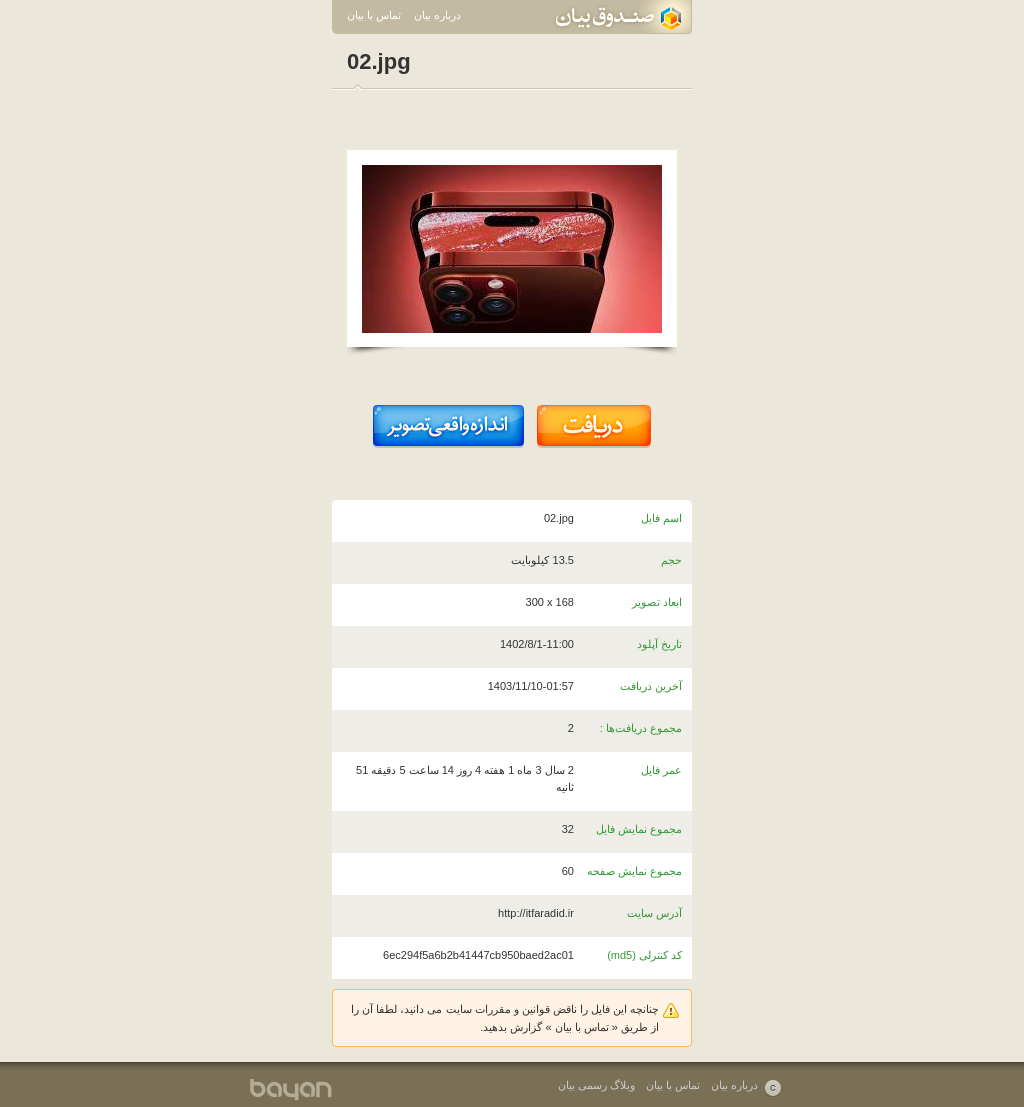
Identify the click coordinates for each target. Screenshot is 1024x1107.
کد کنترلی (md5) (644, 955)
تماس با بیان (374, 15)
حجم (671, 560)
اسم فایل (661, 518)
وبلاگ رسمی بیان (596, 1085)
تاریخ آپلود (659, 644)
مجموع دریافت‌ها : (641, 728)
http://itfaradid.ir (536, 913)
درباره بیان (437, 15)
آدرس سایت (654, 913)
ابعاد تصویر (657, 602)
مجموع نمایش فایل (639, 829)
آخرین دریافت (651, 686)
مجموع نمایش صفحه (634, 871)
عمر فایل (661, 770)
